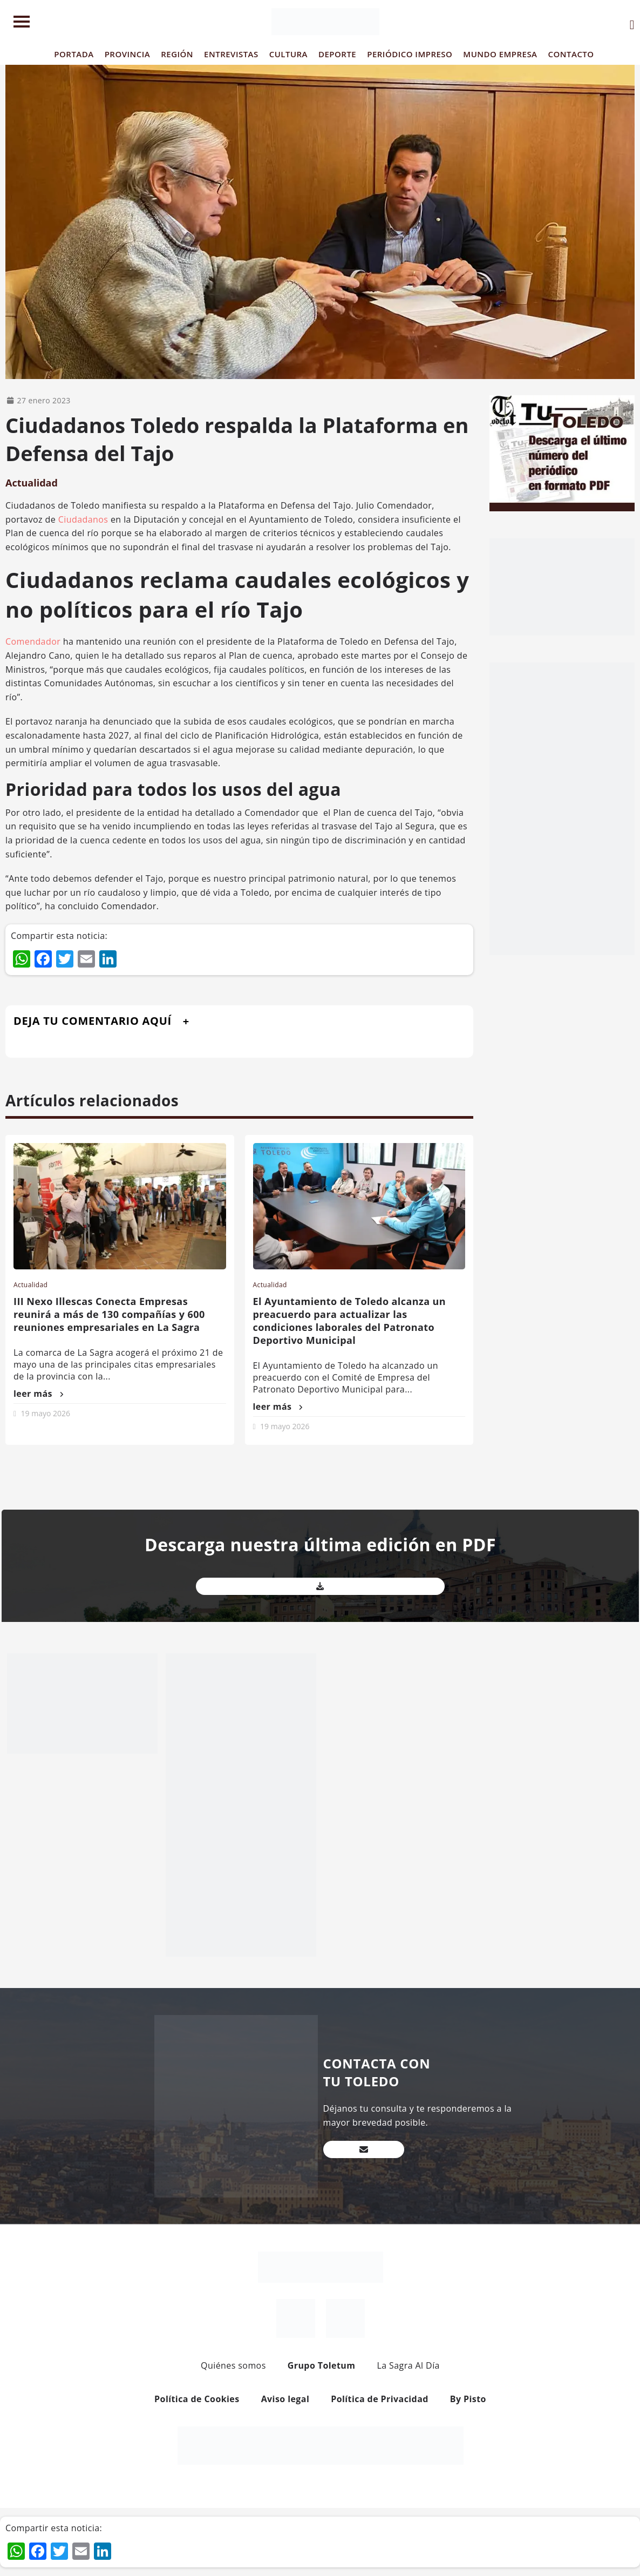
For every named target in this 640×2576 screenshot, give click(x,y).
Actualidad (31, 482)
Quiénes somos (233, 2365)
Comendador (32, 641)
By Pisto (468, 2399)
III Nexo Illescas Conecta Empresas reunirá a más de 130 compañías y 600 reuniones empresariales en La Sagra (109, 1314)
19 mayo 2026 (45, 1413)
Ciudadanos (83, 519)
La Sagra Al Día (408, 2365)
